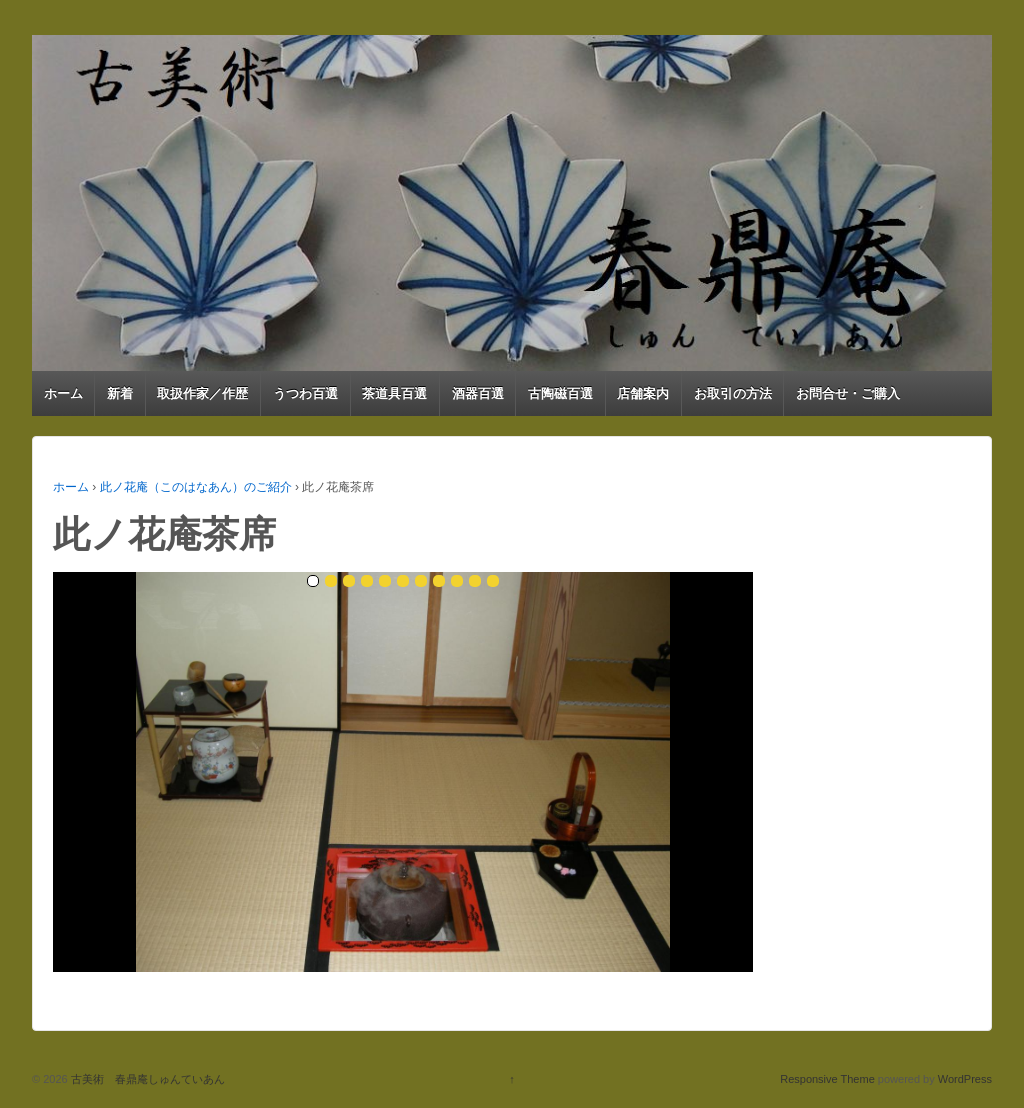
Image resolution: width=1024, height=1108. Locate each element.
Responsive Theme (827, 1079)
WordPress (965, 1079)
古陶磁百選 (560, 393)
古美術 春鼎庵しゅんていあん (146, 1079)
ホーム (63, 393)
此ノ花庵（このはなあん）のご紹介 (196, 487)
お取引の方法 (733, 393)
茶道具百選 (394, 393)
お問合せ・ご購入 (848, 393)
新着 (120, 393)
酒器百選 (478, 393)
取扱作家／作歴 (202, 393)
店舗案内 (643, 393)
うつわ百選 (305, 393)
